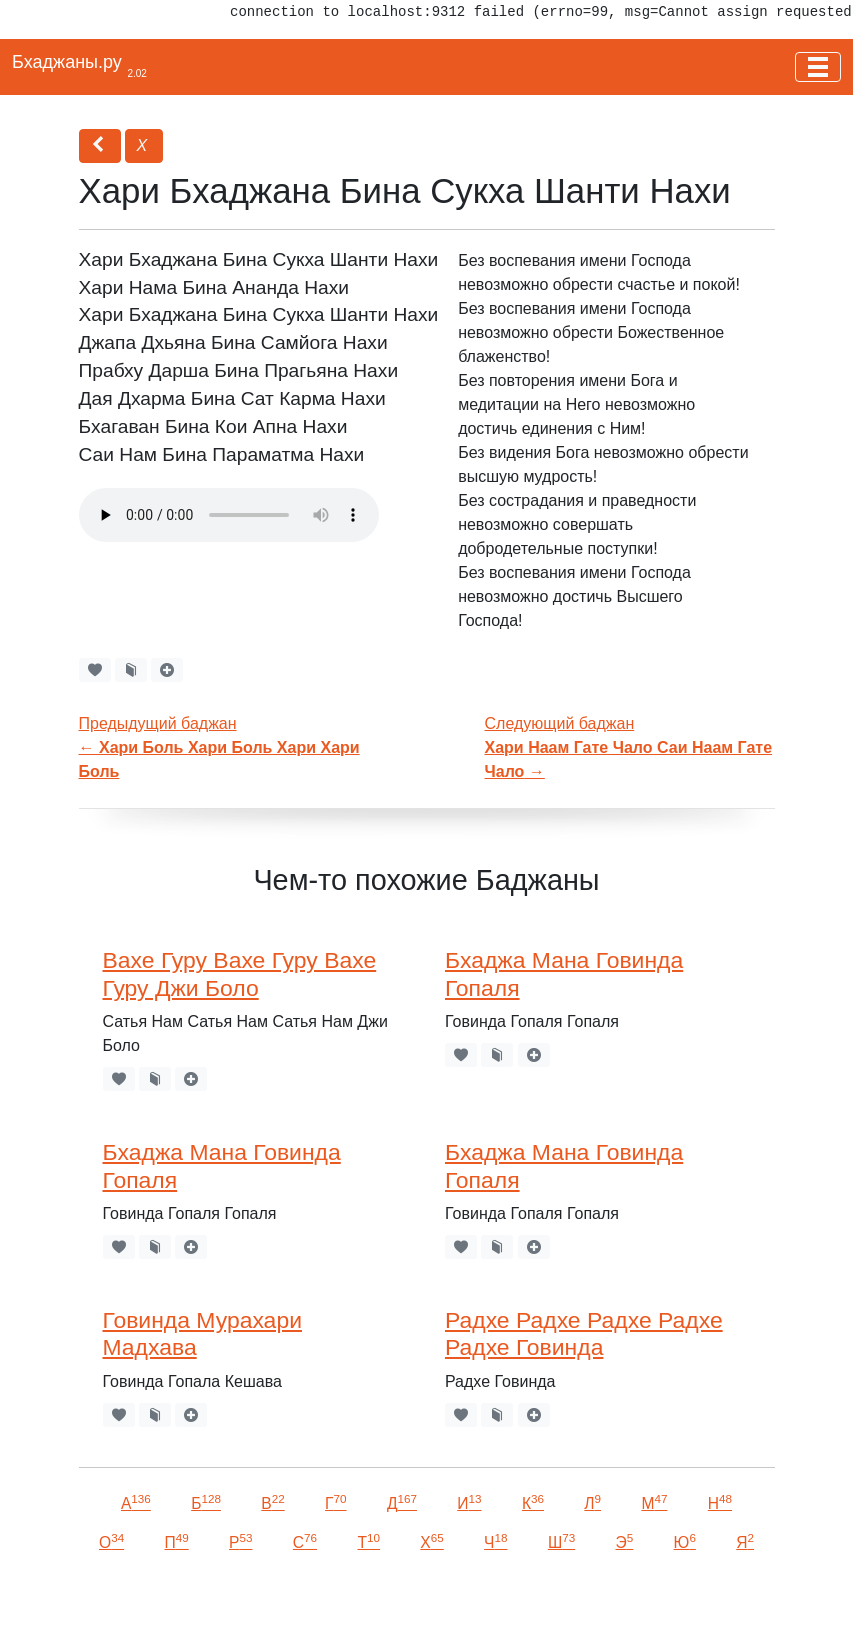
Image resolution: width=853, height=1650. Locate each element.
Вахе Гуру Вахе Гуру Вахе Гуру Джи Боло (240, 974)
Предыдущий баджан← (219, 747)
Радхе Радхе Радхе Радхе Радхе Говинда (584, 1334)
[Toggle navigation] (818, 67)
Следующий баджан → (629, 747)
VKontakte (245, 1606)
